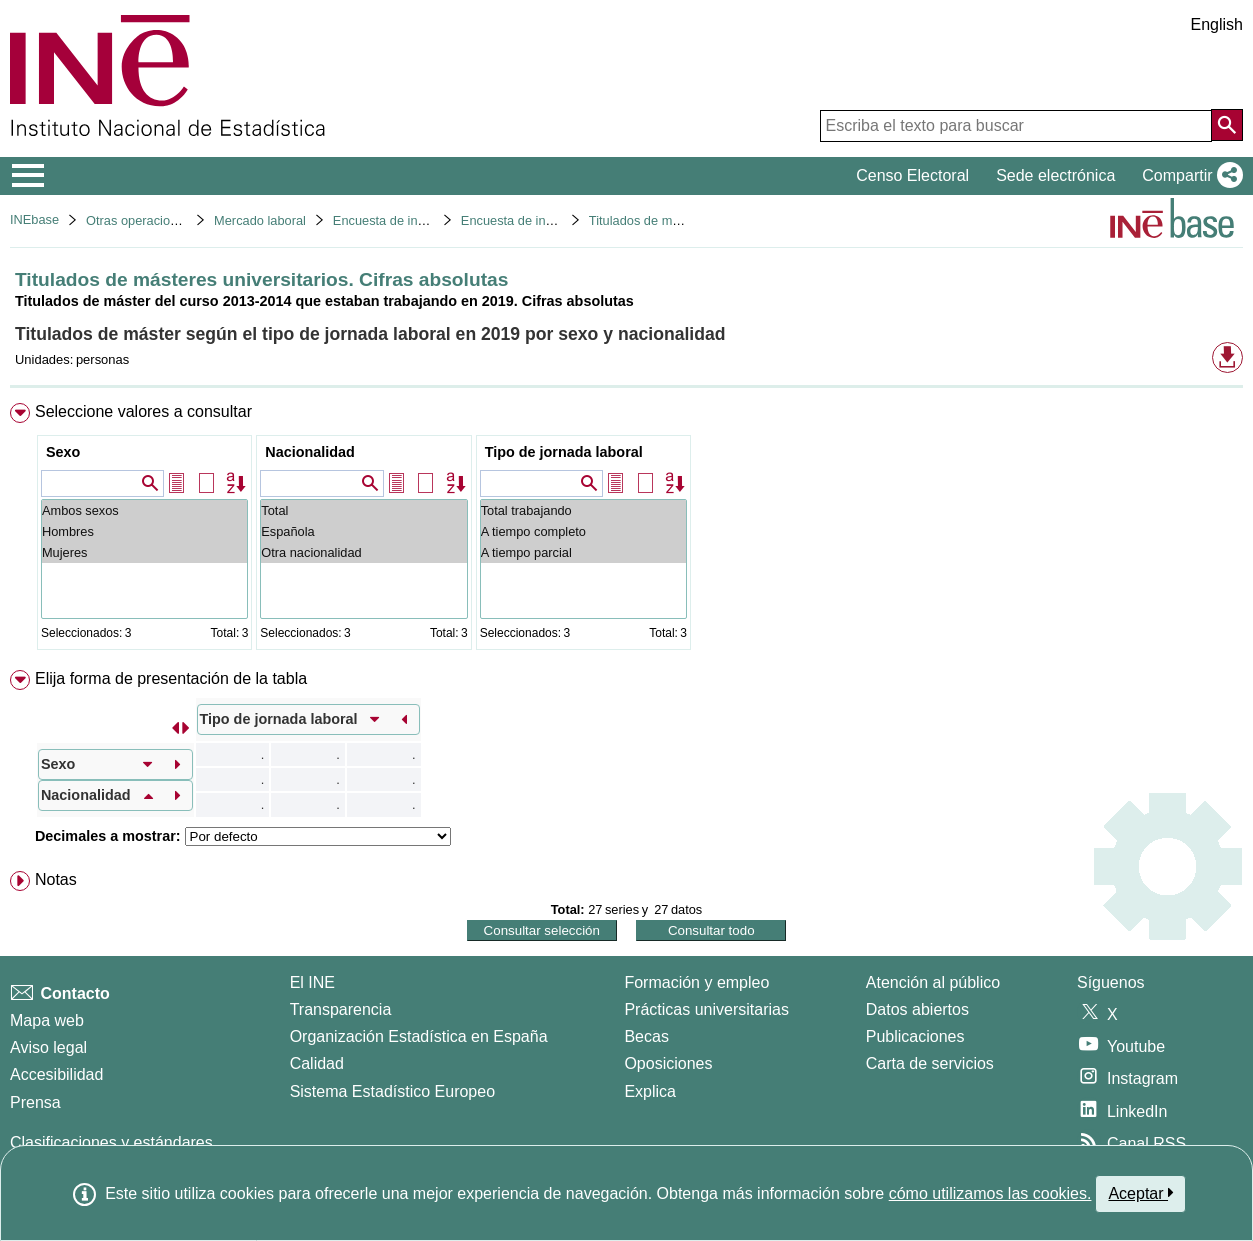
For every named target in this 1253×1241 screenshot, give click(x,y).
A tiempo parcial (583, 552)
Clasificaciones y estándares (111, 1142)
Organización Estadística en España (419, 1036)
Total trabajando (583, 510)
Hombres (144, 531)
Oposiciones (668, 1063)
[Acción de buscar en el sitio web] (1227, 125)
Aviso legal (48, 1047)
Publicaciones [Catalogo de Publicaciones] (915, 1036)
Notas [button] (56, 879)
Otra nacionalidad (363, 552)
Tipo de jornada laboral (564, 452)
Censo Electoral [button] (912, 175)
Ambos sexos (144, 510)
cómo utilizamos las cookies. (990, 1193)
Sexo (63, 452)
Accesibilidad (56, 1074)
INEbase (34, 219)
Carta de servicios (930, 1063)
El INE (312, 982)
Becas (646, 1036)
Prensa (35, 1102)
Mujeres (144, 552)
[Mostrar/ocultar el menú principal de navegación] (28, 176)
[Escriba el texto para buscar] (1016, 126)
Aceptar (1140, 1193)
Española (363, 531)
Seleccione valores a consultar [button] (143, 411)
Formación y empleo (696, 982)
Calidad (317, 1063)
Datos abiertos (917, 1009)
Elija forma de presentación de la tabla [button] (171, 678)
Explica (650, 1091)
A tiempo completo (583, 531)
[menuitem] (626, 530)
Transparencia (341, 1009)
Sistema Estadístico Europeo (392, 1091)
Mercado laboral (260, 220)
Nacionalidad (310, 452)
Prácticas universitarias (706, 1009)
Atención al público (933, 982)
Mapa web (47, 1020)
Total (363, 510)
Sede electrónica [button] (1055, 175)
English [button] (1217, 24)
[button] (1188, 176)
